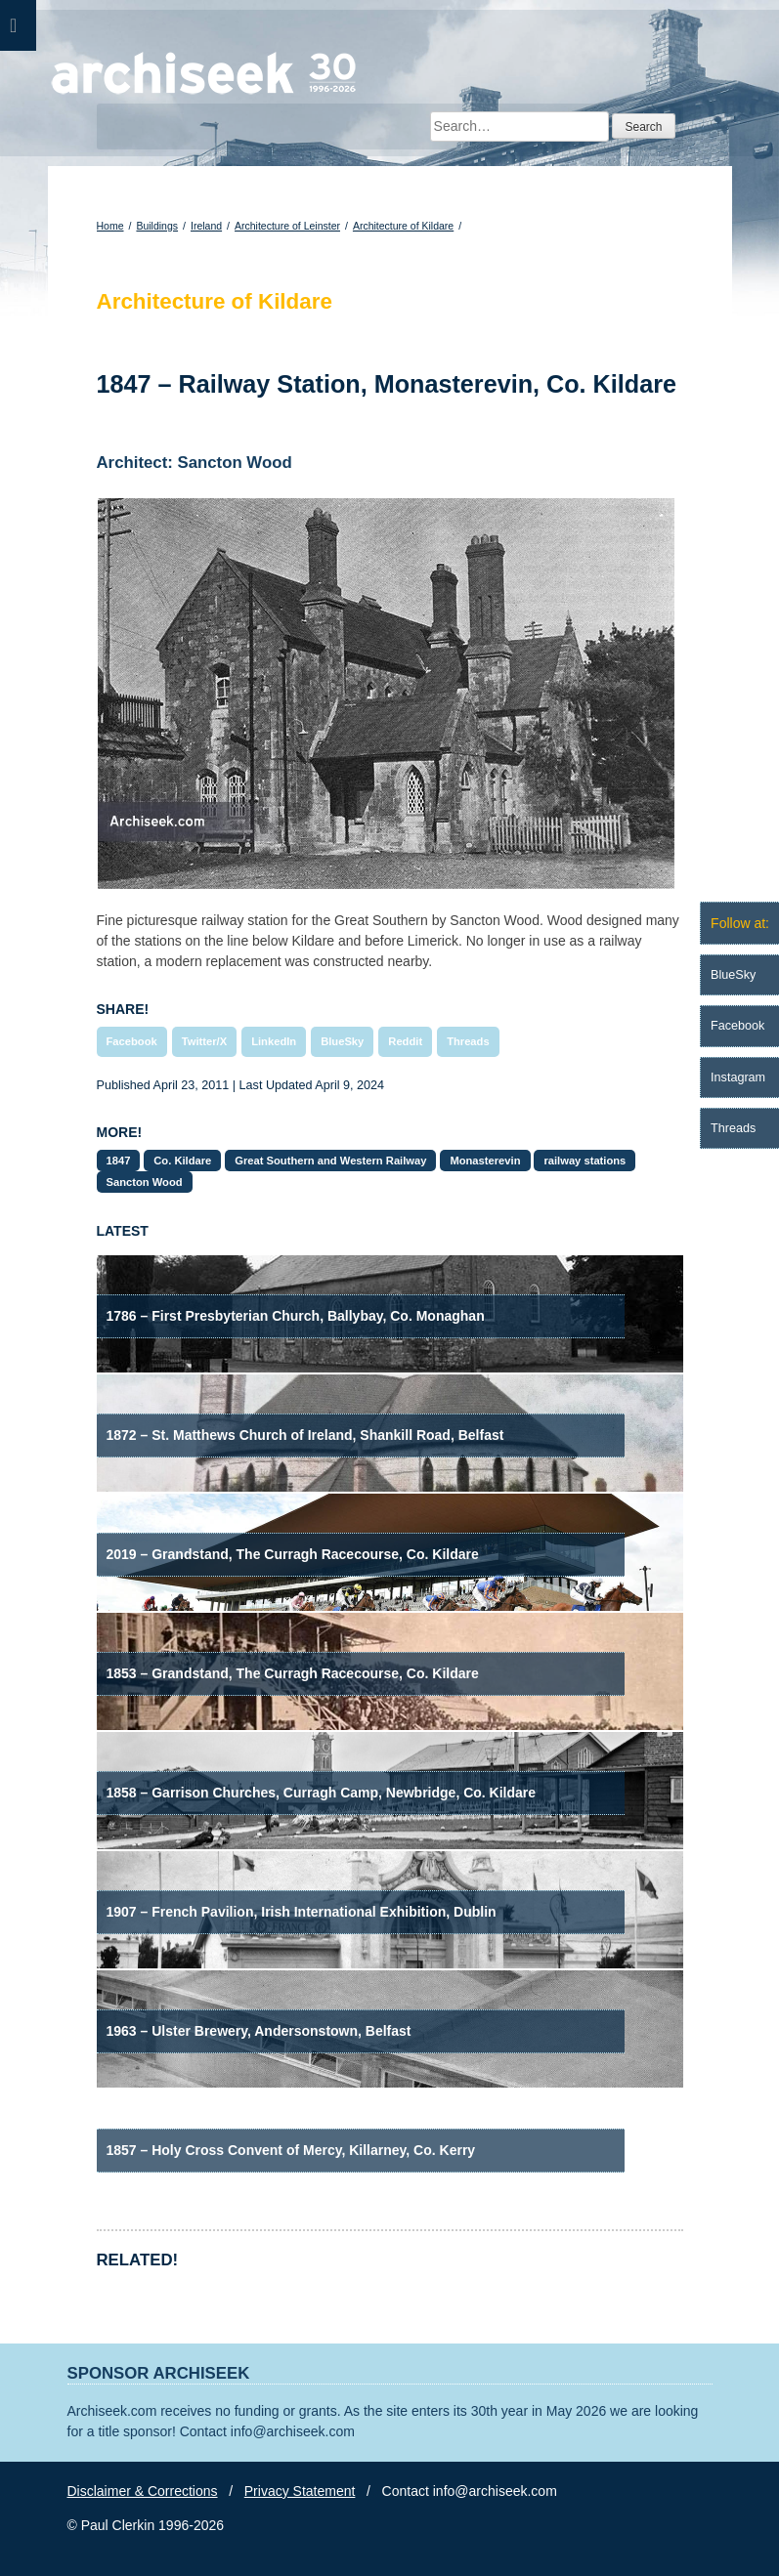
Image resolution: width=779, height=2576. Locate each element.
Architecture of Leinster (287, 226)
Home (110, 226)
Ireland (206, 226)
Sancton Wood (145, 1182)
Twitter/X (204, 1041)
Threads (468, 1041)
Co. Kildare (182, 1160)
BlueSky (342, 1041)
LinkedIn (273, 1041)
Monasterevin (485, 1160)
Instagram (738, 1077)
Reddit (405, 1041)
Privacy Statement (300, 2491)
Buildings (157, 226)
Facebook (132, 1041)
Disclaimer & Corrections (142, 2491)
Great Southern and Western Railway (330, 1160)
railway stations (584, 1160)
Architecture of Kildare (403, 226)
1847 (119, 1160)
